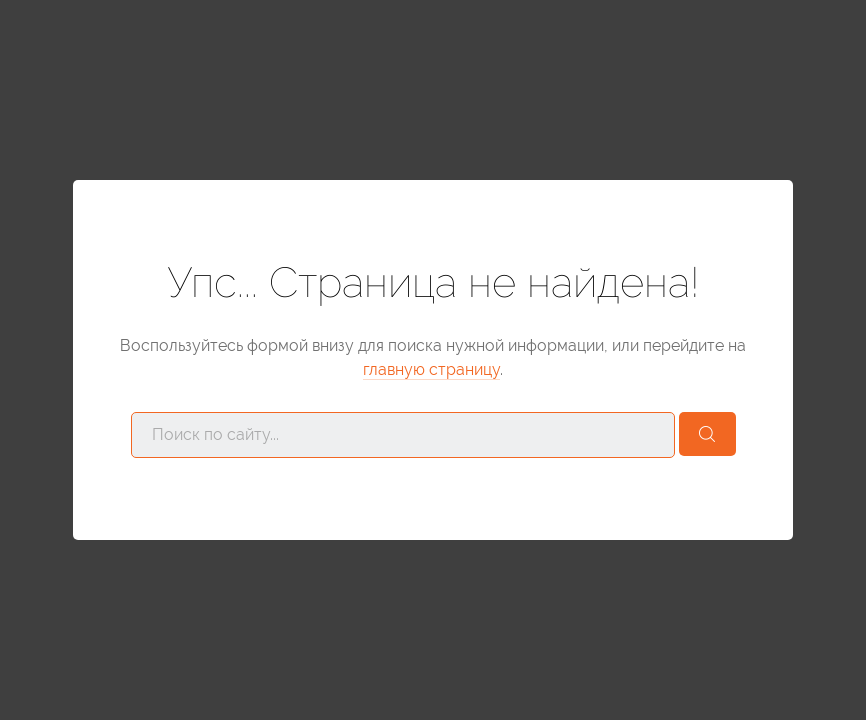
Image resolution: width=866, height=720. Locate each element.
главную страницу (431, 369)
